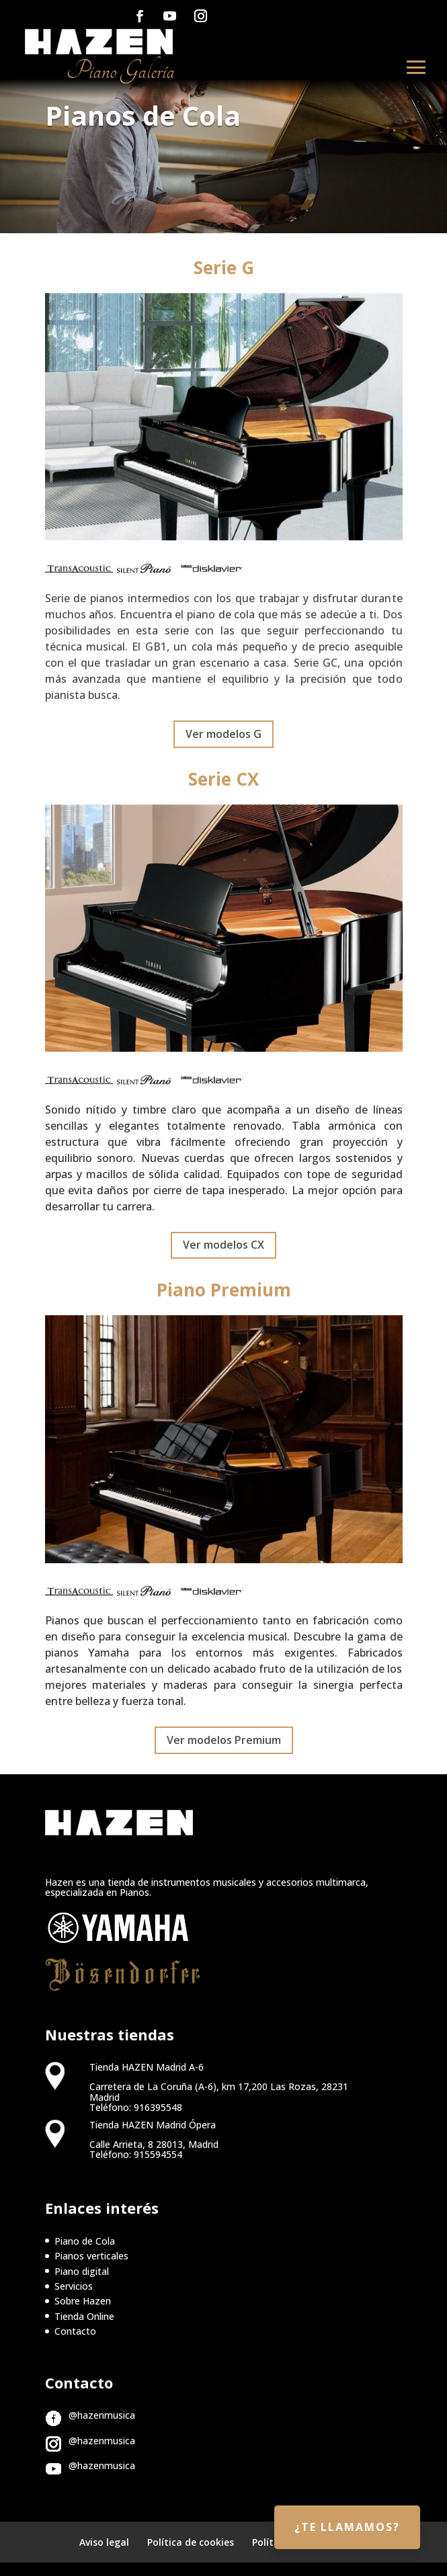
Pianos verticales (91, 2255)
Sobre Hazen (82, 2300)
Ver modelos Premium (224, 1740)
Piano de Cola (84, 2241)
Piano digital (81, 2271)
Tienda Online (84, 2316)
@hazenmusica (102, 2415)
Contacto (75, 2331)
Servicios (73, 2286)
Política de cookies (190, 2542)
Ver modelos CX (223, 1244)
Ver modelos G (223, 733)
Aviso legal (104, 2542)
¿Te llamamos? (347, 2527)
